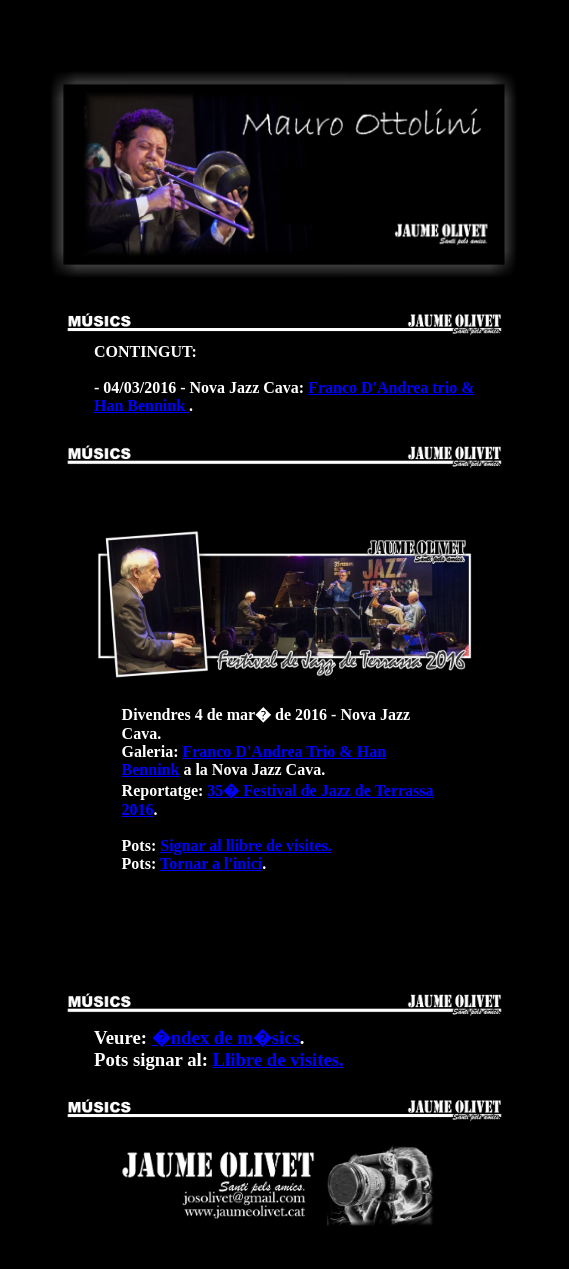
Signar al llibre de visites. (245, 845)
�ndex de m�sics (226, 1037)
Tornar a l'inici (211, 863)
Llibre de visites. (278, 1059)
